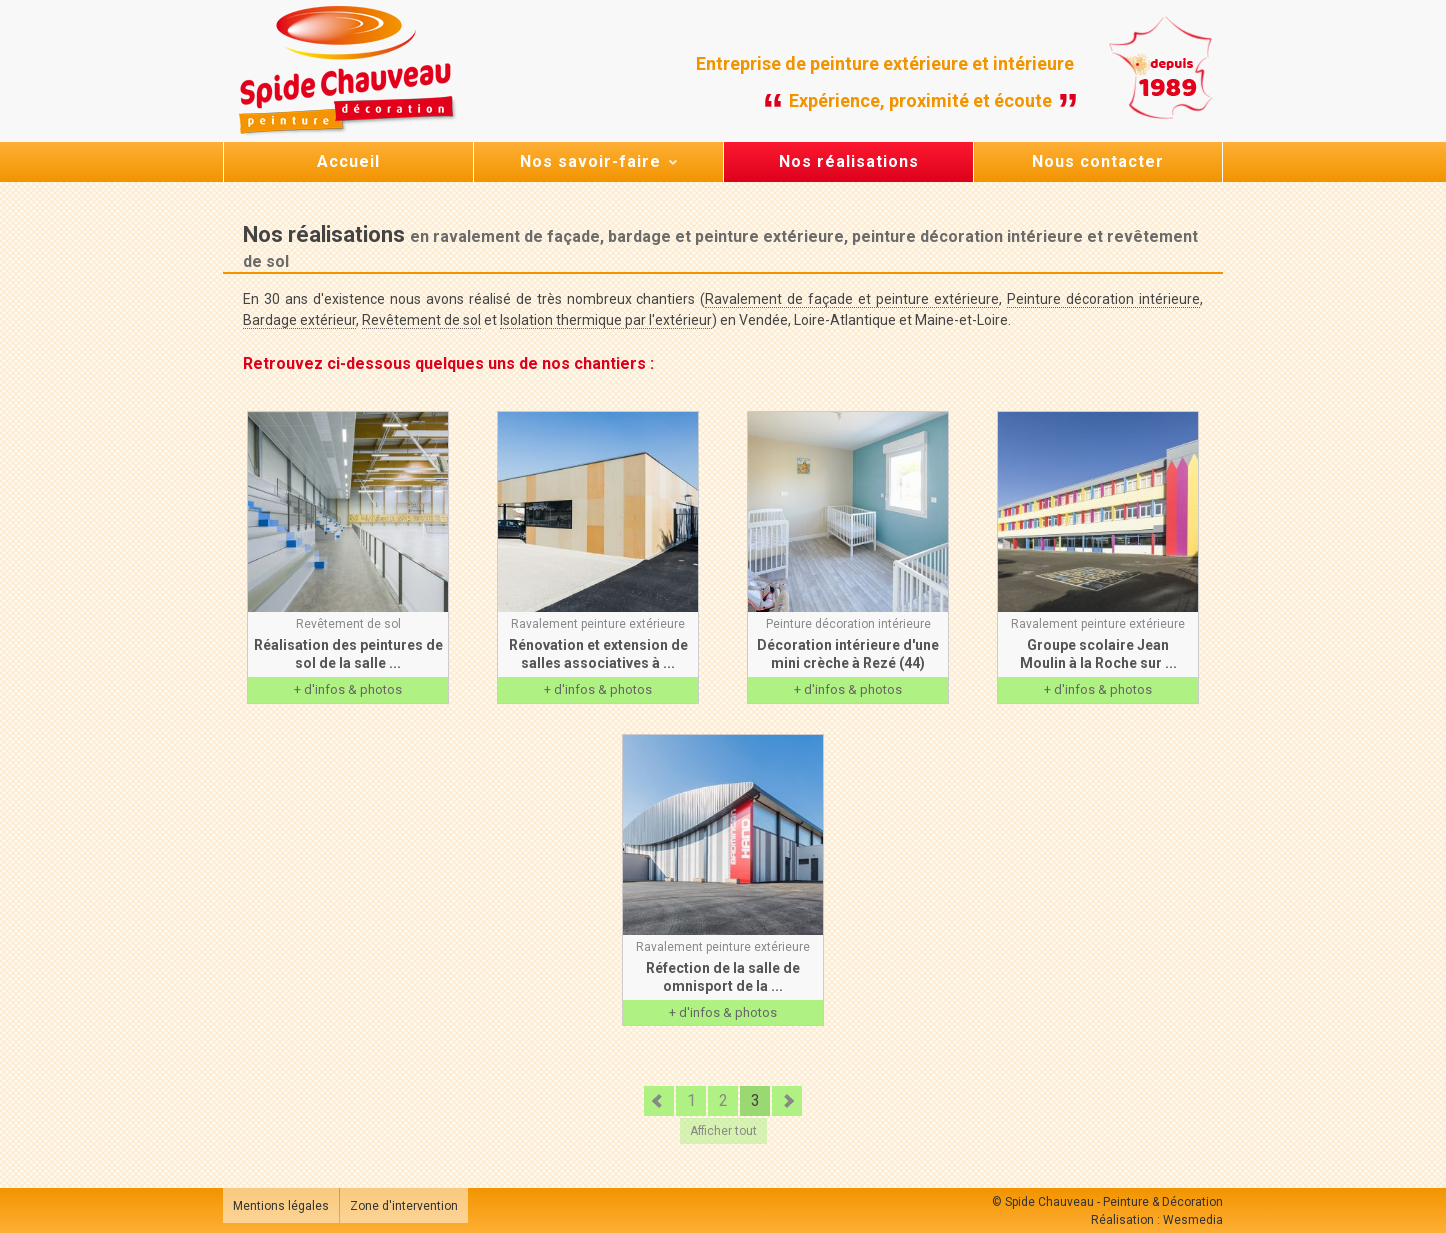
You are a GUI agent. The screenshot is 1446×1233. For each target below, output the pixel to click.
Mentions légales (281, 1206)
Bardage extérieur (299, 320)
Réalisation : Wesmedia (1157, 1220)
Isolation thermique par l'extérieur (606, 320)
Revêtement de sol (421, 320)
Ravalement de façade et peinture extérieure (852, 299)
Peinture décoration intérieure (1103, 299)
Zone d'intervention (404, 1206)
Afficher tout (723, 1131)
